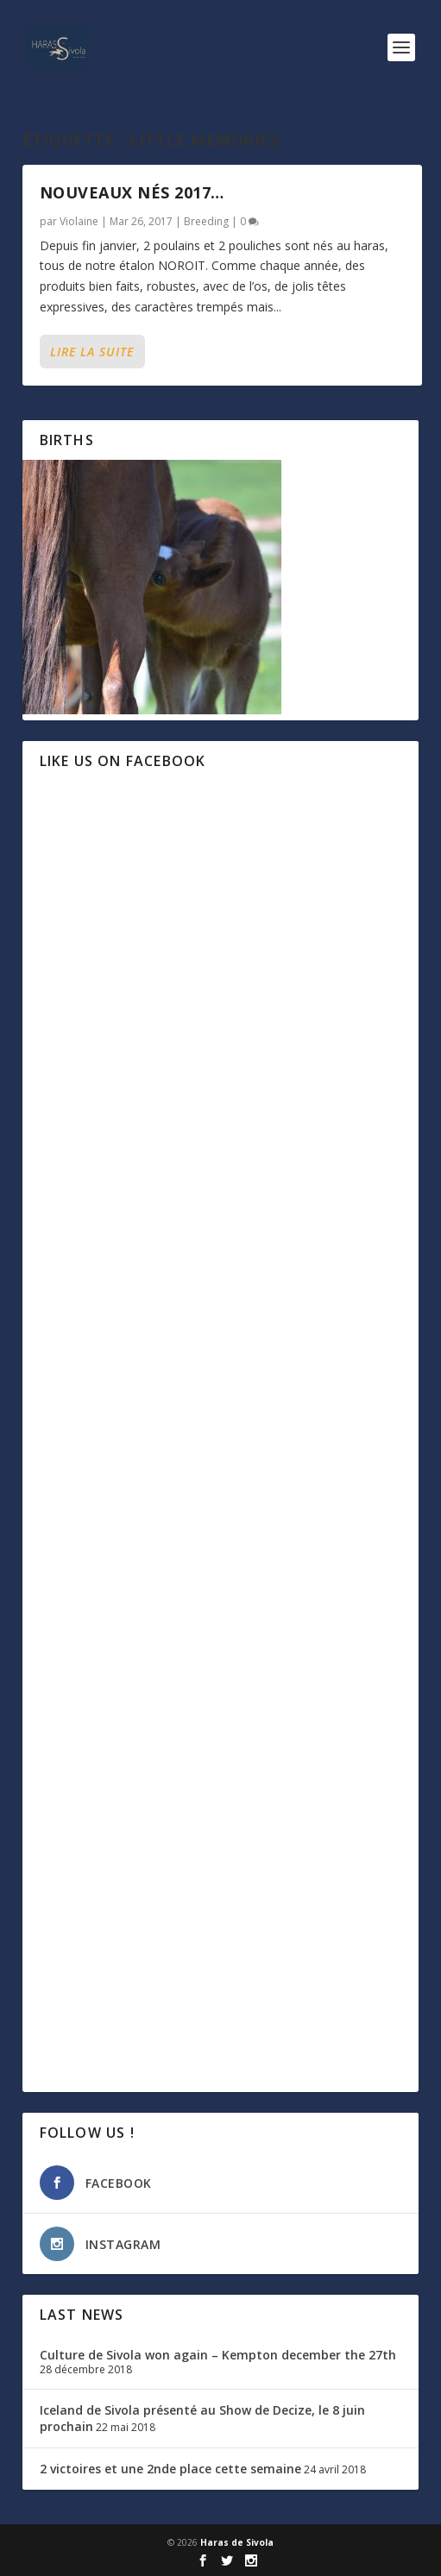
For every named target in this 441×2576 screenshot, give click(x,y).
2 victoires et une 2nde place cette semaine (170, 2468)
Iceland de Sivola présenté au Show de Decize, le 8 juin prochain (202, 2418)
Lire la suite (92, 351)
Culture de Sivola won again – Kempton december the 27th (218, 2355)
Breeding (206, 221)
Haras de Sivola (237, 2542)
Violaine (79, 221)
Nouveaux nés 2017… (132, 192)
